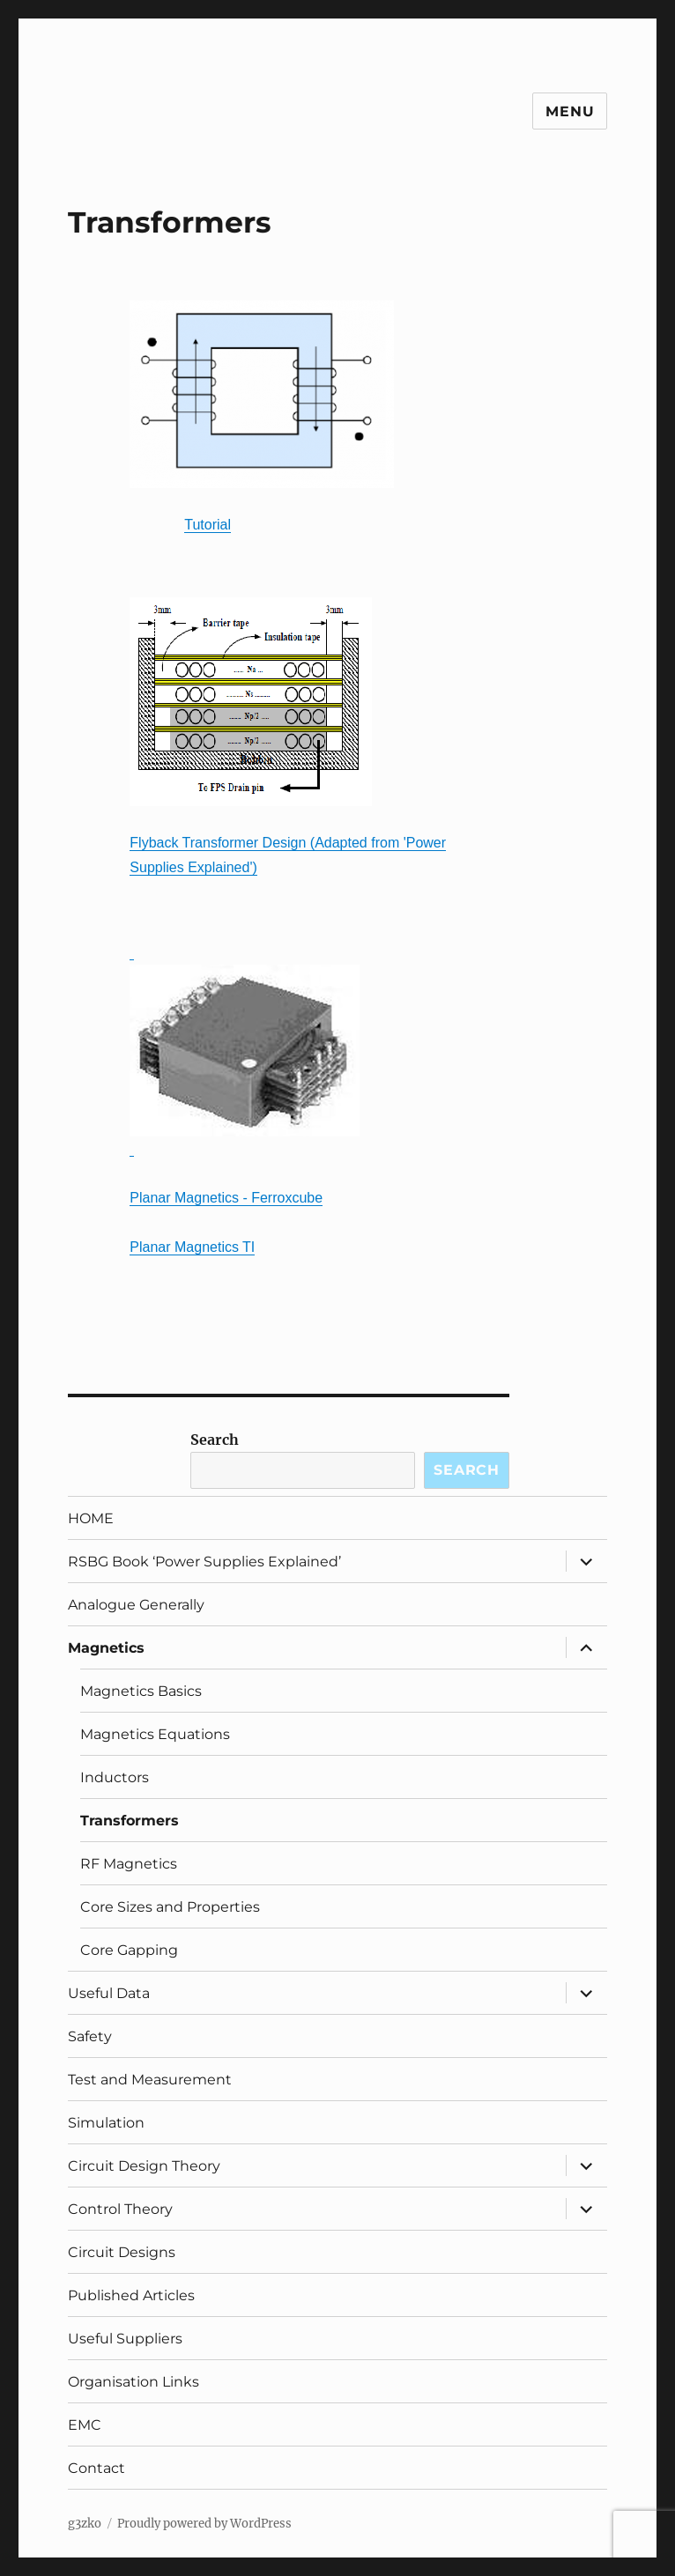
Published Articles (131, 2295)
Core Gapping (129, 1950)
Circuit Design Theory (144, 2166)
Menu (569, 111)
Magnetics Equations (155, 1734)
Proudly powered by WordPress (204, 2523)
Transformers (129, 1820)
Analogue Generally (136, 1604)
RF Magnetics (128, 1863)
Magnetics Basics (141, 1691)
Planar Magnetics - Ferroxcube (226, 1197)
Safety (90, 2036)
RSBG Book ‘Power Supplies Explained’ (204, 1561)
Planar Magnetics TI (192, 1247)
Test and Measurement (150, 2079)
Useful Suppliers (125, 2338)
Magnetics (106, 1648)
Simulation (106, 2122)
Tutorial (207, 524)
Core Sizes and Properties (170, 1907)
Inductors (114, 1777)
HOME (91, 1518)
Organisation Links (133, 2381)
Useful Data (109, 1993)
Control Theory (120, 2209)
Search (214, 1439)
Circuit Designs (121, 2252)
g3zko (84, 2523)
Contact (96, 2468)
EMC (84, 2425)
